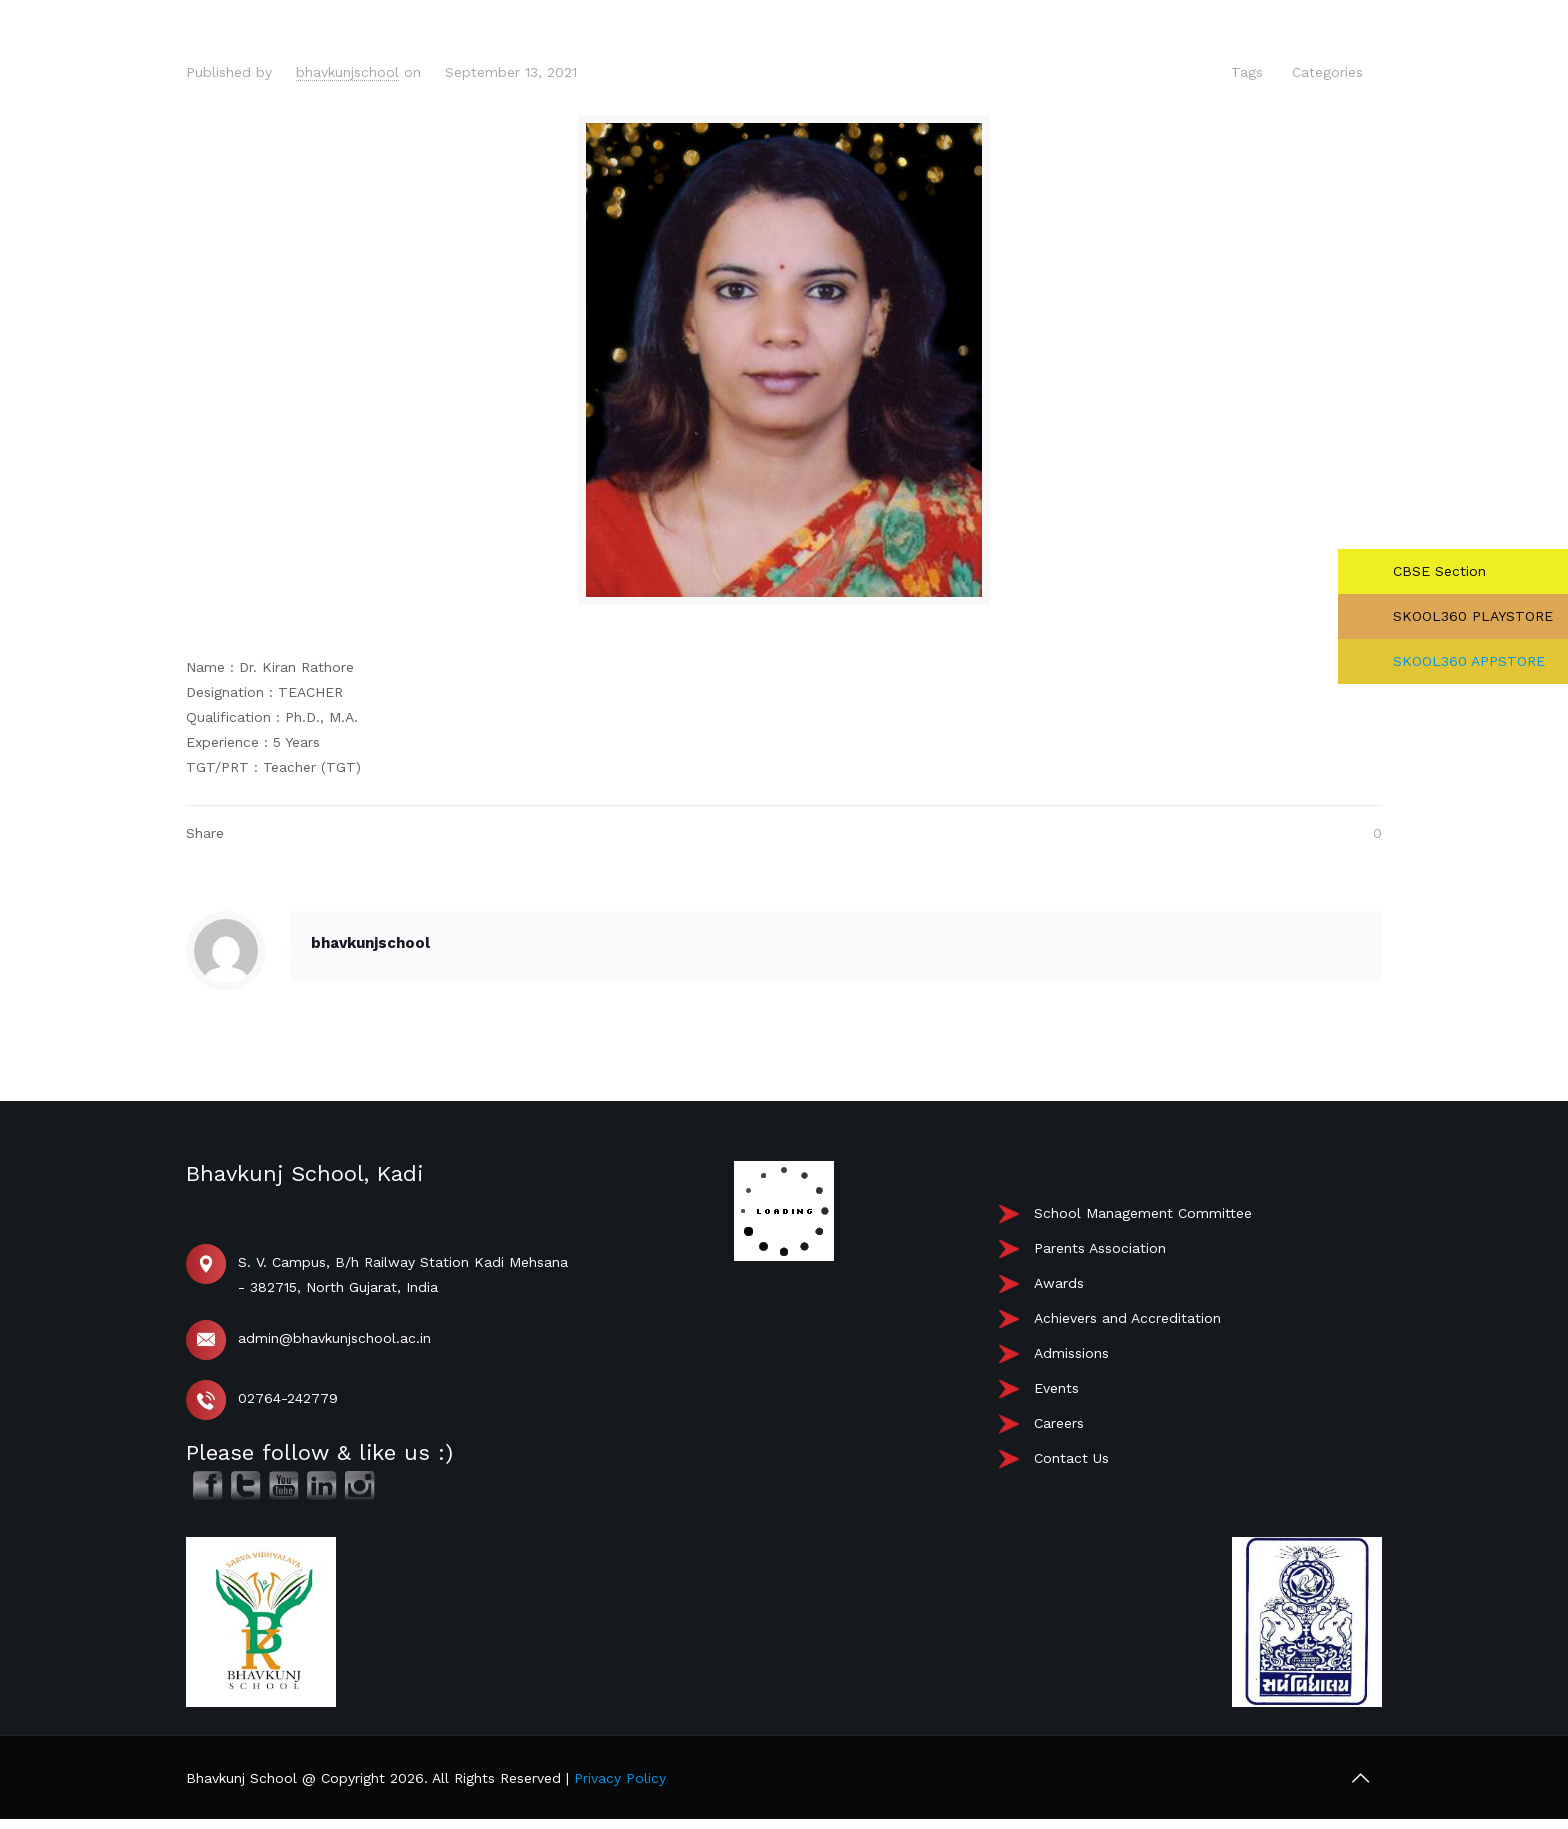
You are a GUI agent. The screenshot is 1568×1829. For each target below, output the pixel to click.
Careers (1059, 1423)
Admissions (1071, 1353)
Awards (1059, 1283)
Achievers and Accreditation (1127, 1318)
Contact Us (1071, 1458)
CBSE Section (1437, 571)
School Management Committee (1143, 1213)
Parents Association (1100, 1248)
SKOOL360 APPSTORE (1466, 661)
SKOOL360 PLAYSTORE (1470, 616)
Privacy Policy (620, 1778)
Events (1056, 1388)
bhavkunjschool (347, 72)
